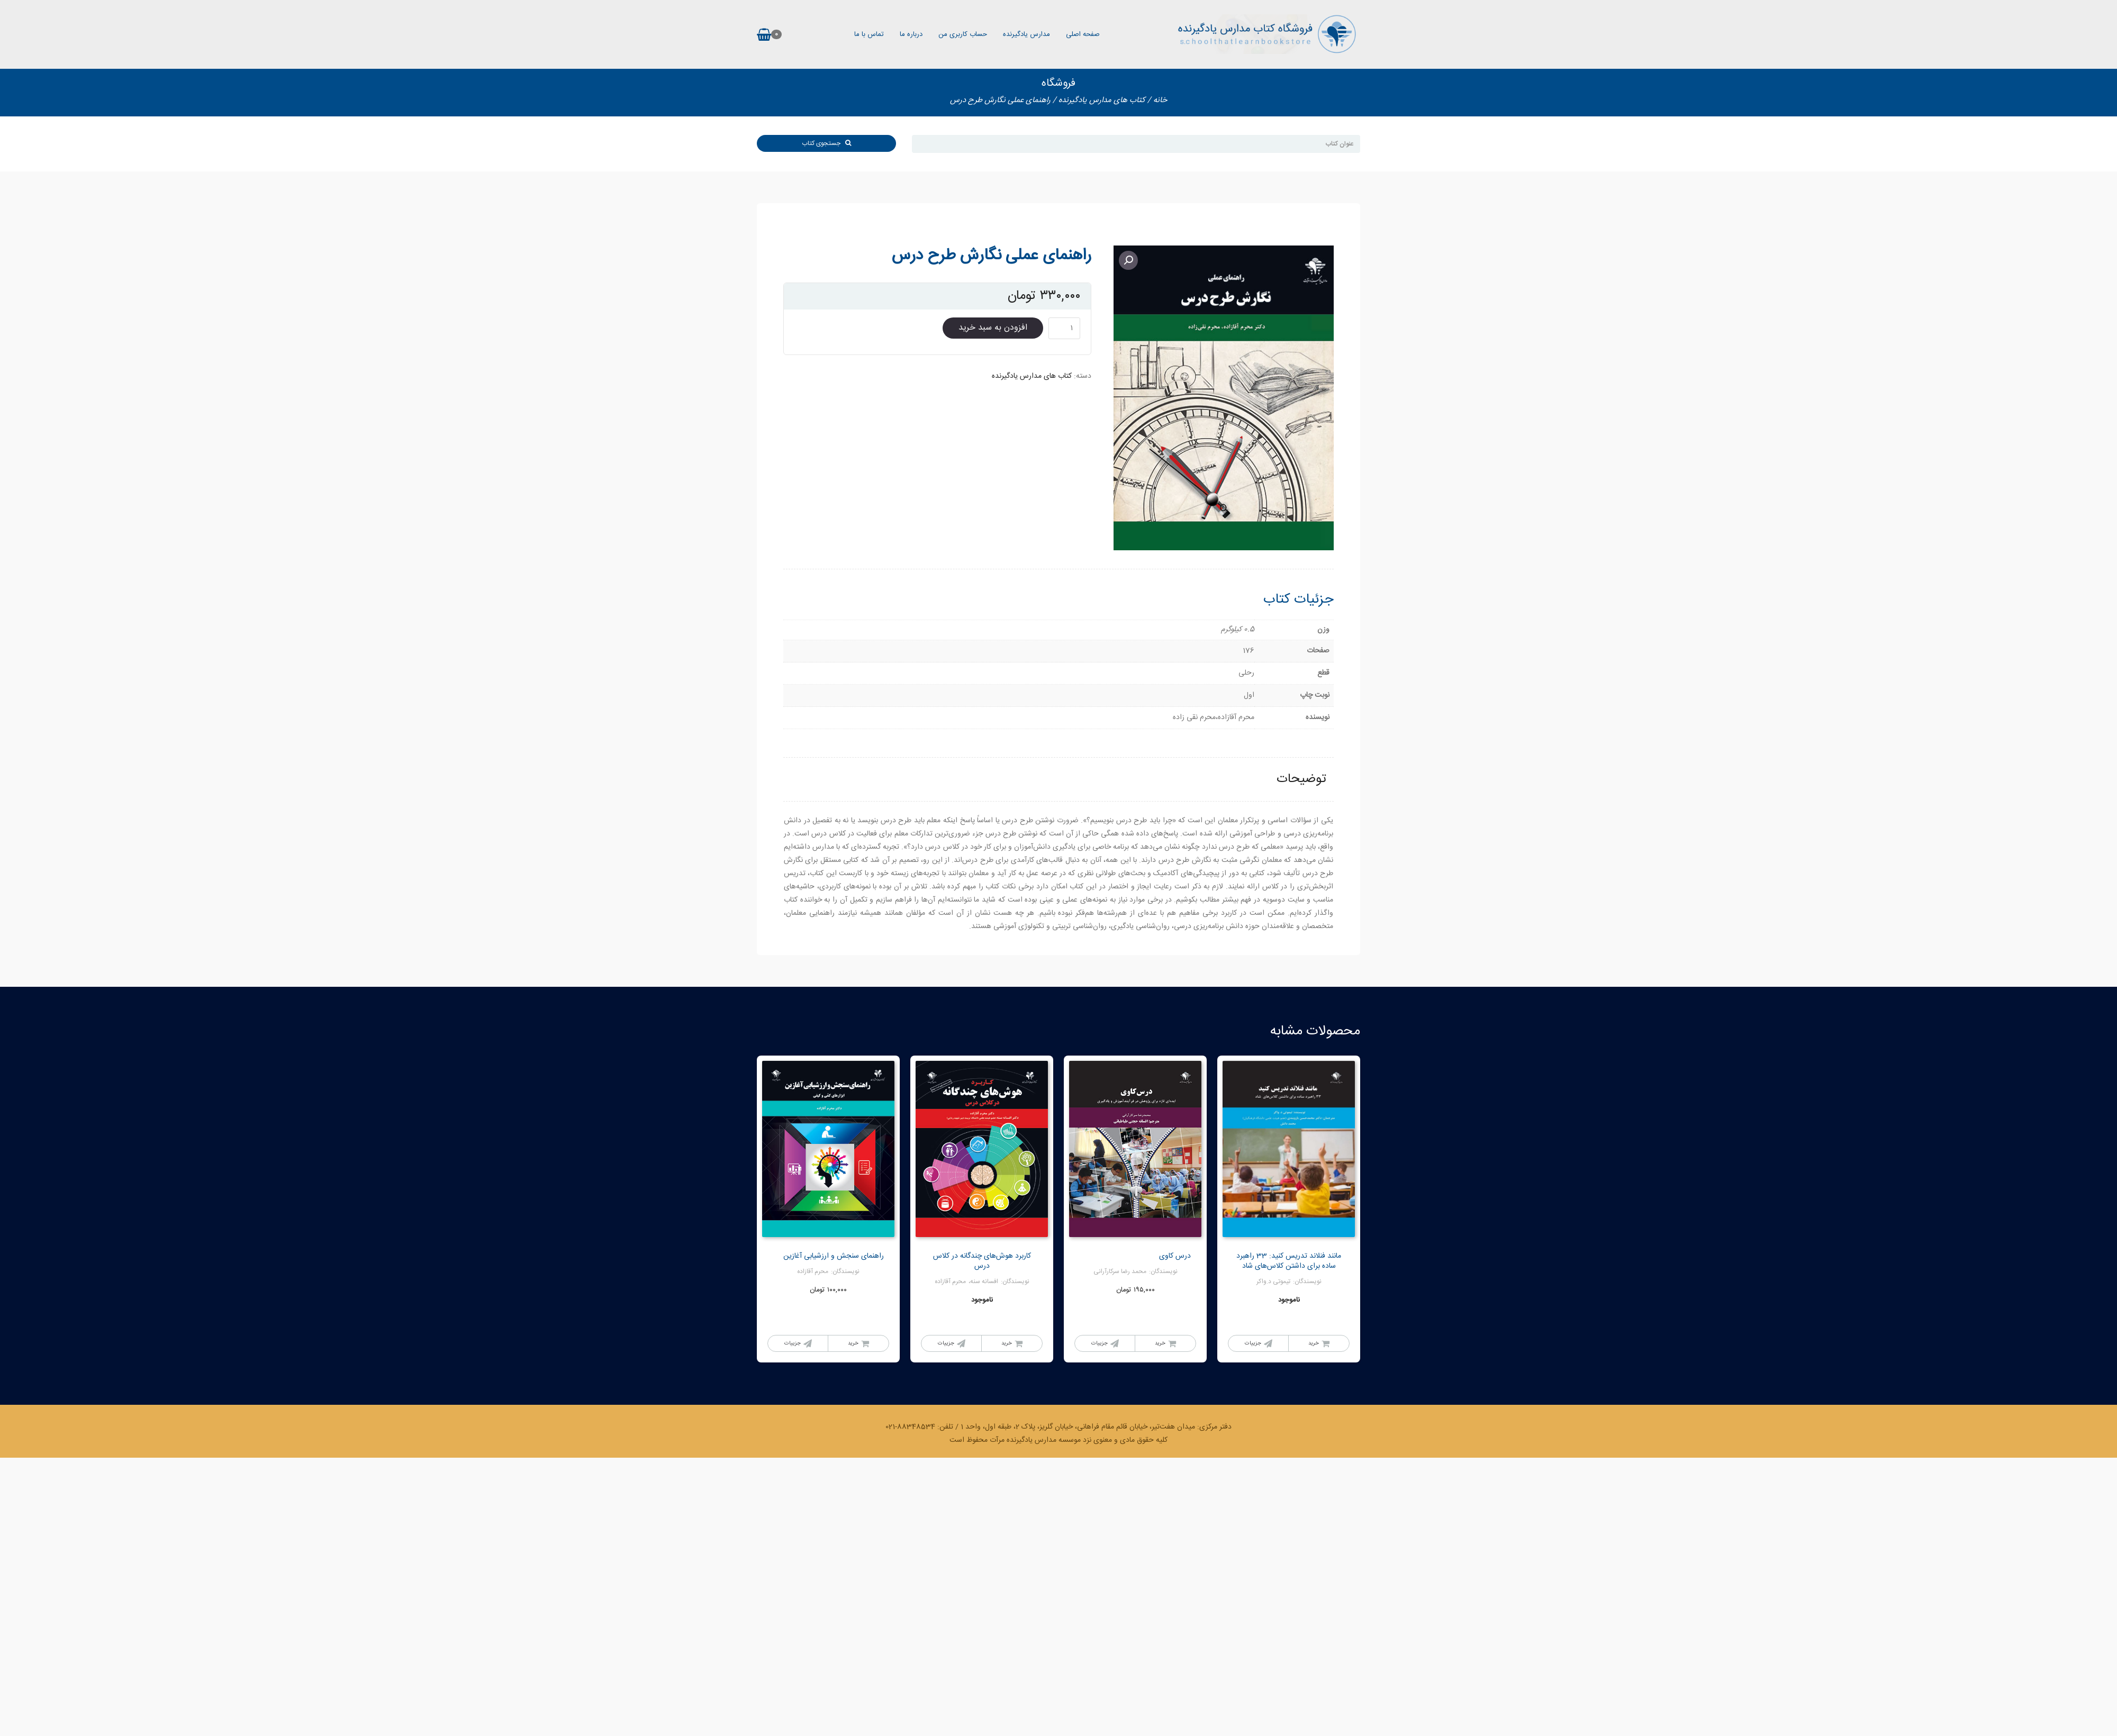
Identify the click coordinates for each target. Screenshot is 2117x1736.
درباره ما (911, 34)
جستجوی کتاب (826, 143)
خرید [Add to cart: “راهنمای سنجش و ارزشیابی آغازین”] (853, 1343)
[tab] (1301, 780)
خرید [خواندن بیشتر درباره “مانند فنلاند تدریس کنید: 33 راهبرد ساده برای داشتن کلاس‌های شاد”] (1313, 1343)
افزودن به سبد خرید (992, 328)
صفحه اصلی (1083, 34)
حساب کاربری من (962, 34)
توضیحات (1301, 779)
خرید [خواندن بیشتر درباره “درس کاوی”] (1160, 1343)
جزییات (1253, 1343)
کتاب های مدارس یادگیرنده (1101, 100)
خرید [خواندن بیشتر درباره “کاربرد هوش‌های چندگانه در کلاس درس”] (1006, 1343)
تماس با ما (869, 34)
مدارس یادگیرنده (1026, 34)
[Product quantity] (1064, 328)
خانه (1160, 100)
